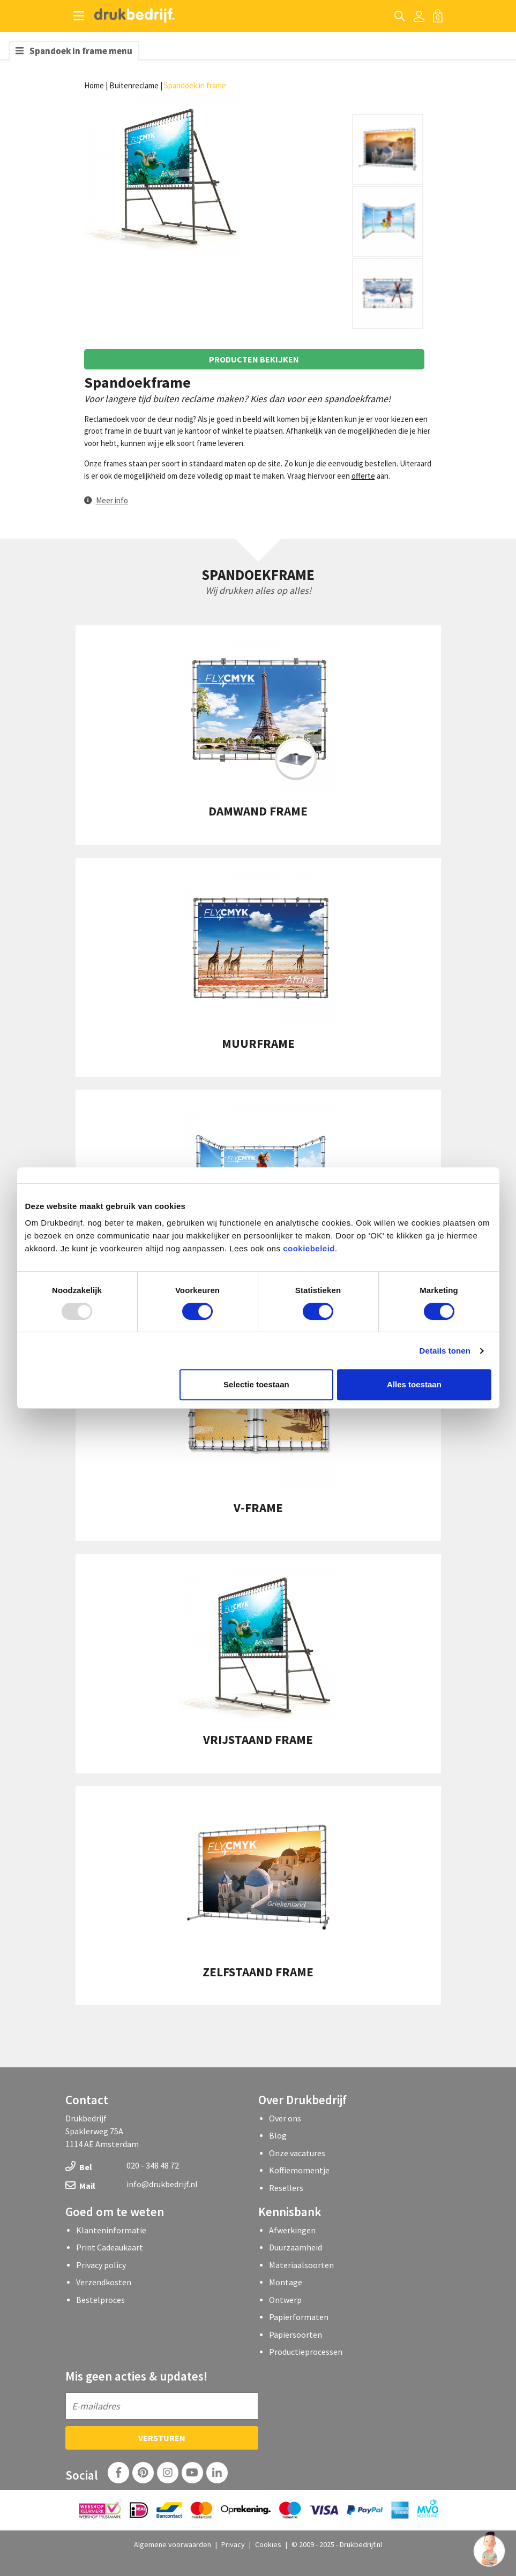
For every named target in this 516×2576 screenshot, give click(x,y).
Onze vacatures (297, 2153)
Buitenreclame (134, 85)
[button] (106, 500)
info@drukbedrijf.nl (162, 2184)
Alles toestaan (414, 1384)
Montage (285, 2282)
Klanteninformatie (111, 2230)
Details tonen (445, 1350)
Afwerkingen (292, 2230)
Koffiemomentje (299, 2170)
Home (94, 85)
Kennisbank (289, 2211)
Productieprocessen (305, 2351)
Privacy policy (101, 2265)
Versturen (161, 2438)
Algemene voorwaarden (172, 2544)
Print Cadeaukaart (109, 2247)
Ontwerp (285, 2299)
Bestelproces (100, 2299)
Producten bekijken (254, 359)
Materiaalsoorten (301, 2265)
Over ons (285, 2118)
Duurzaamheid (295, 2247)
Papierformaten (298, 2316)
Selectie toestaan (256, 1384)
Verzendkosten (103, 2282)
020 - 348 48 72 (152, 2165)
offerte (363, 476)
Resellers (286, 2187)
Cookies (268, 2544)
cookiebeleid (309, 1248)
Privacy (233, 2544)
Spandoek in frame (195, 85)
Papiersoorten (295, 2334)
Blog (278, 2135)
